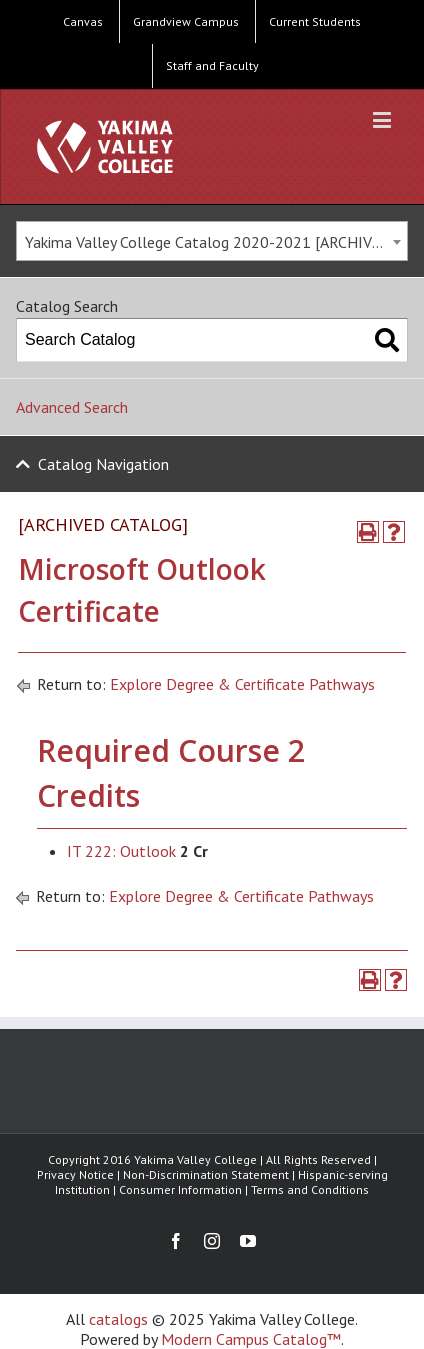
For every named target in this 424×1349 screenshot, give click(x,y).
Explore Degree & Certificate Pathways (242, 684)
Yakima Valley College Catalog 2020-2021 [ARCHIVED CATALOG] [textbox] (216, 242)
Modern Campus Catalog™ (251, 1339)
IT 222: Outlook (121, 851)
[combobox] (212, 241)
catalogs (118, 1319)
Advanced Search (72, 407)
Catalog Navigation (103, 464)
